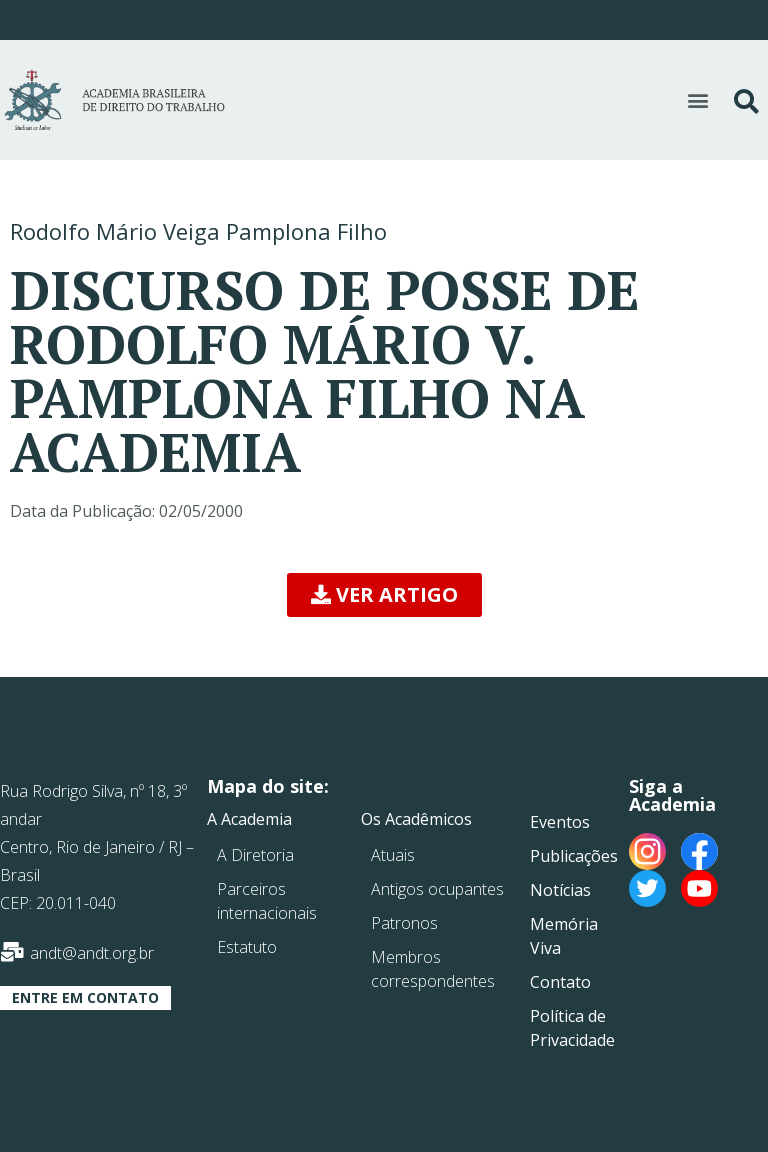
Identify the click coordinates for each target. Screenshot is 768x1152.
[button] (697, 99)
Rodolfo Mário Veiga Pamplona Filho (198, 231)
